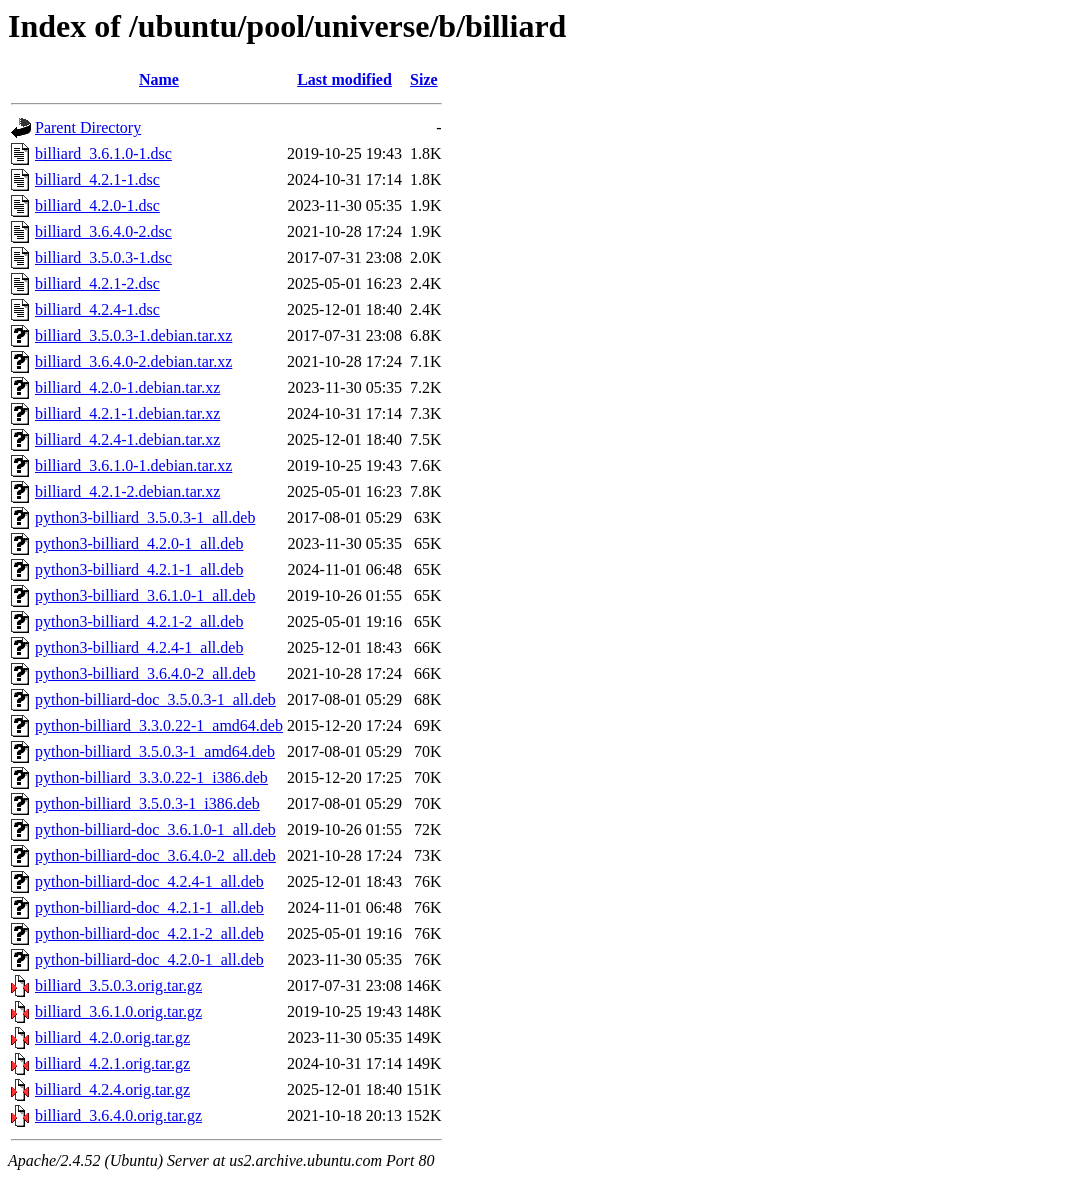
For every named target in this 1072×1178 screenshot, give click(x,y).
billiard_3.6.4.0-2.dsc (103, 231)
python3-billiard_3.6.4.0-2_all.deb (145, 673)
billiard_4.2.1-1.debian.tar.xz (127, 413)
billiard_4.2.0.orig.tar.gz (112, 1037)
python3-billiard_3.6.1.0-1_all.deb (145, 595)
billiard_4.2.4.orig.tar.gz (112, 1089)
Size (424, 79)
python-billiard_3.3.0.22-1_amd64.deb (159, 725)
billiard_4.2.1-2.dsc (97, 283)
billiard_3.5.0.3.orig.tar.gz (118, 985)
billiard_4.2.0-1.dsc (97, 205)
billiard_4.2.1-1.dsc (97, 179)
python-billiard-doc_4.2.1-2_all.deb (149, 933)
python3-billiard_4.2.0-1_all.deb (139, 543)
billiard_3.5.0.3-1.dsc (103, 257)
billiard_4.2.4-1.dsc (97, 309)
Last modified (344, 79)
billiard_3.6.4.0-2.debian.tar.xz (133, 361)
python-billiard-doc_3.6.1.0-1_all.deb (155, 829)
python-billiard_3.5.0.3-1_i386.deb (147, 803)
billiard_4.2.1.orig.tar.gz (112, 1063)
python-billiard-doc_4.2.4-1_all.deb (149, 881)
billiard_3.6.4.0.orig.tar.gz (118, 1115)
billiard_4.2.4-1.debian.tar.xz (127, 439)
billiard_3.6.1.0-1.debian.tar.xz (133, 465)
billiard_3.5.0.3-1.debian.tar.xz (133, 335)
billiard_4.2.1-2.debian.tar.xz (127, 491)
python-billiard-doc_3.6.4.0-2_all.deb (155, 855)
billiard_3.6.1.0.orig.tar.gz (118, 1011)
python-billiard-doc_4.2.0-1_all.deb (149, 959)
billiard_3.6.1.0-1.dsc (103, 153)
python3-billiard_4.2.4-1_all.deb (139, 647)
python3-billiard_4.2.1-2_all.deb (139, 621)
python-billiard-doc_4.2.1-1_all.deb (149, 907)
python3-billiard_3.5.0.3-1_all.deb (145, 517)
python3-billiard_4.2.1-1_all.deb (139, 569)
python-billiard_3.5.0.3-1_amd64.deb (155, 751)
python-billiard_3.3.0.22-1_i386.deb (151, 777)
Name (159, 79)
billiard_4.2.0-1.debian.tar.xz (127, 387)
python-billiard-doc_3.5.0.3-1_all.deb (155, 699)
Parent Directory (88, 127)
